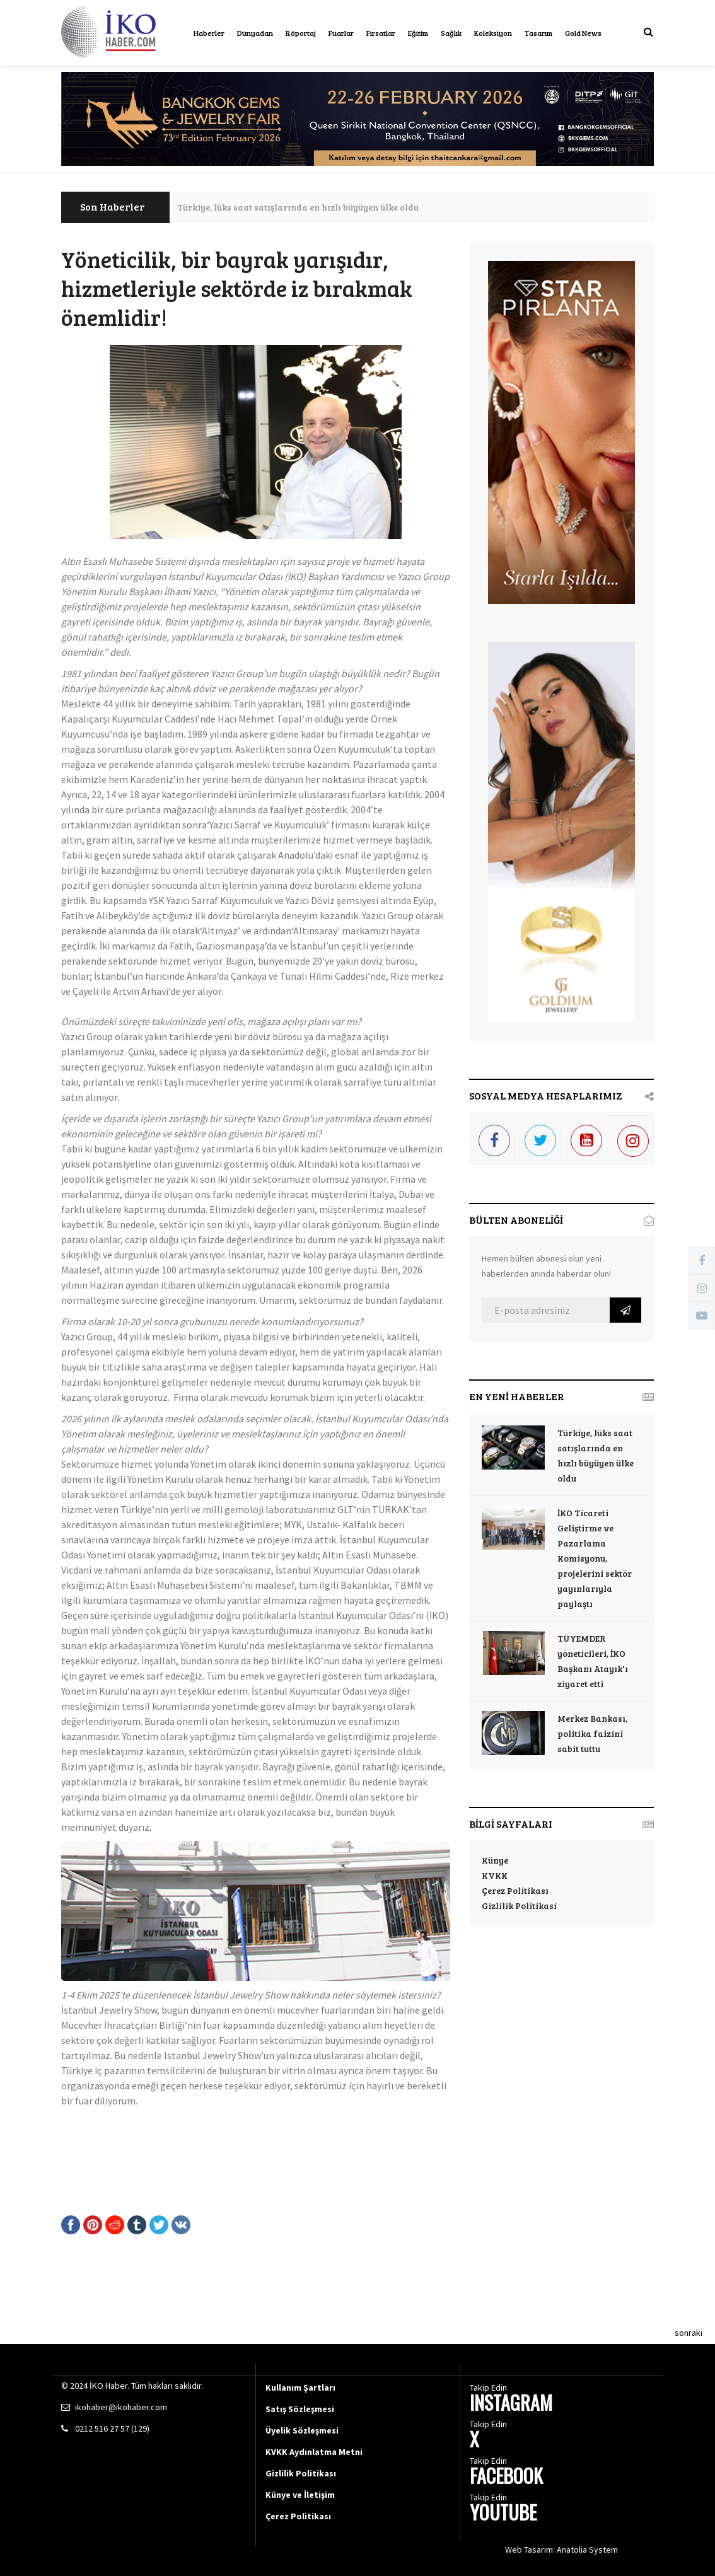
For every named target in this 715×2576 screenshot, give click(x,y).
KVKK (495, 1875)
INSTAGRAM (511, 2404)
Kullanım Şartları (300, 2387)
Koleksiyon (493, 33)
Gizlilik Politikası (300, 2473)
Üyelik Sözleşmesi (302, 2430)
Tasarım (538, 33)
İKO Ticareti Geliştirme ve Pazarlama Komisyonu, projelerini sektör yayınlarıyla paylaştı (594, 1558)
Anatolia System (587, 2549)
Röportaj (301, 33)
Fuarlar (341, 33)
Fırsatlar (380, 33)
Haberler (209, 33)
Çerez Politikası (515, 1890)
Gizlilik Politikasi (519, 1906)
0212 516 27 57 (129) (112, 2428)
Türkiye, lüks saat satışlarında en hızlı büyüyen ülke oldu (298, 207)
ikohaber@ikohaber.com (121, 2407)
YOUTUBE (503, 2514)
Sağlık (451, 33)
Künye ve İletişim (300, 2494)
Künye (495, 1860)
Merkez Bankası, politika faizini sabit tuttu (592, 1733)
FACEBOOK (506, 2477)
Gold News (583, 33)
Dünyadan (255, 33)
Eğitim (418, 33)
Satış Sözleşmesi (299, 2409)
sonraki (688, 2332)
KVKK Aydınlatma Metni (314, 2451)
